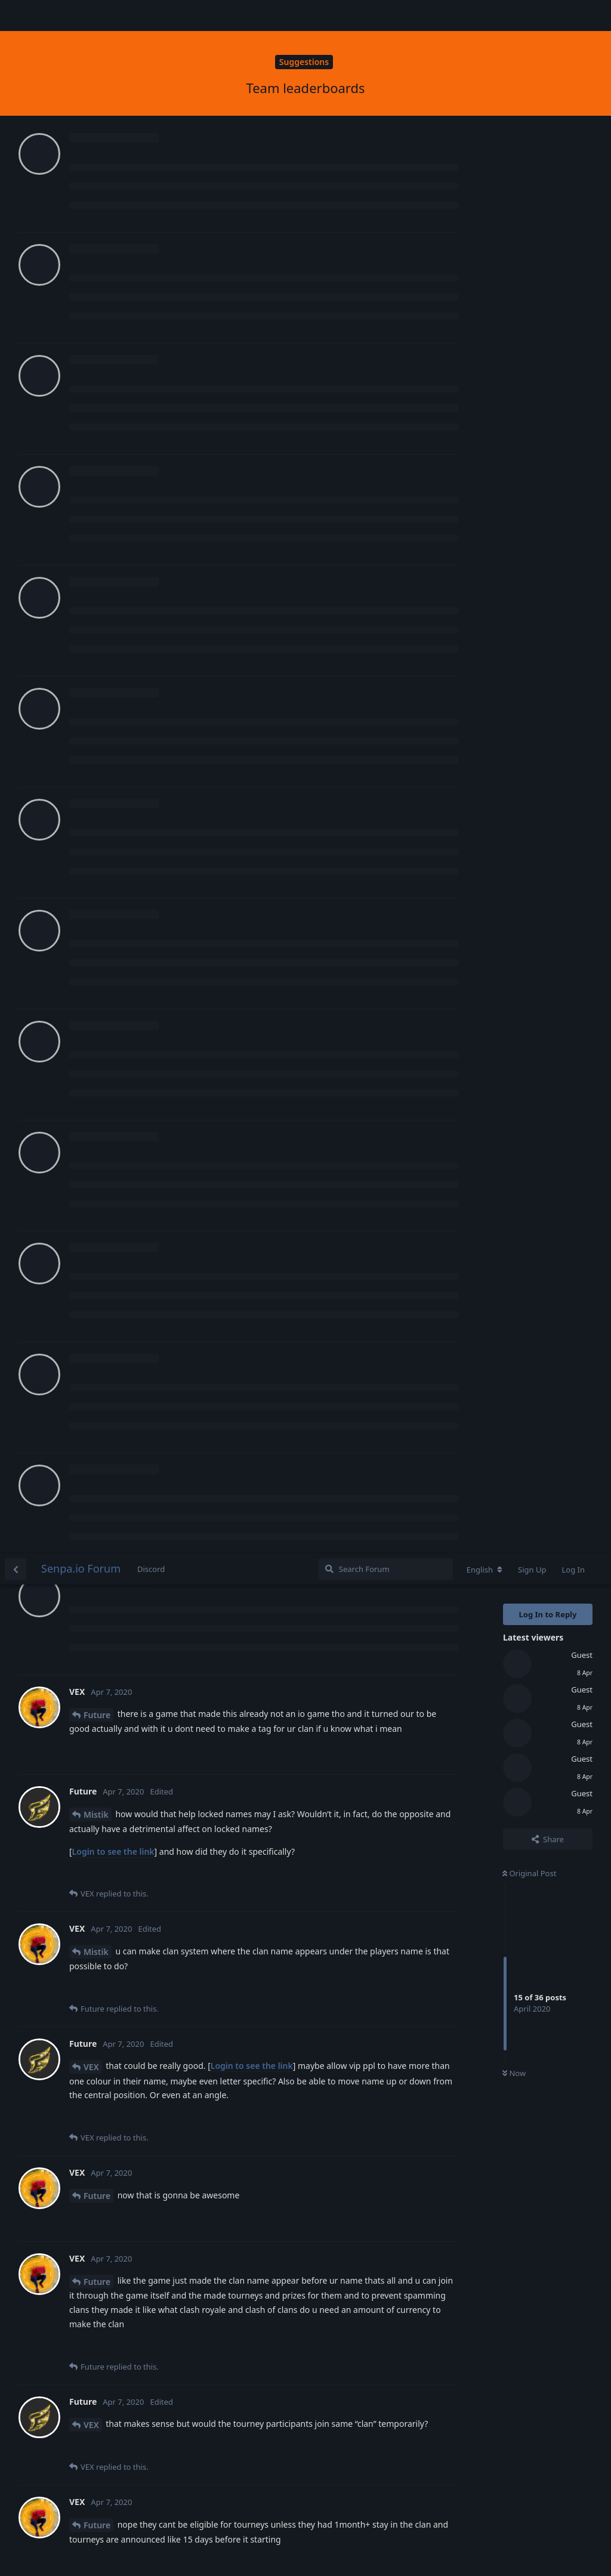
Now (514, 520)
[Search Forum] (386, 15)
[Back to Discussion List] (15, 15)
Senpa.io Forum (81, 15)
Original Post (529, 319)
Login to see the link (113, 298)
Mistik (96, 261)
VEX (91, 513)
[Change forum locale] (484, 16)
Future (97, 161)
